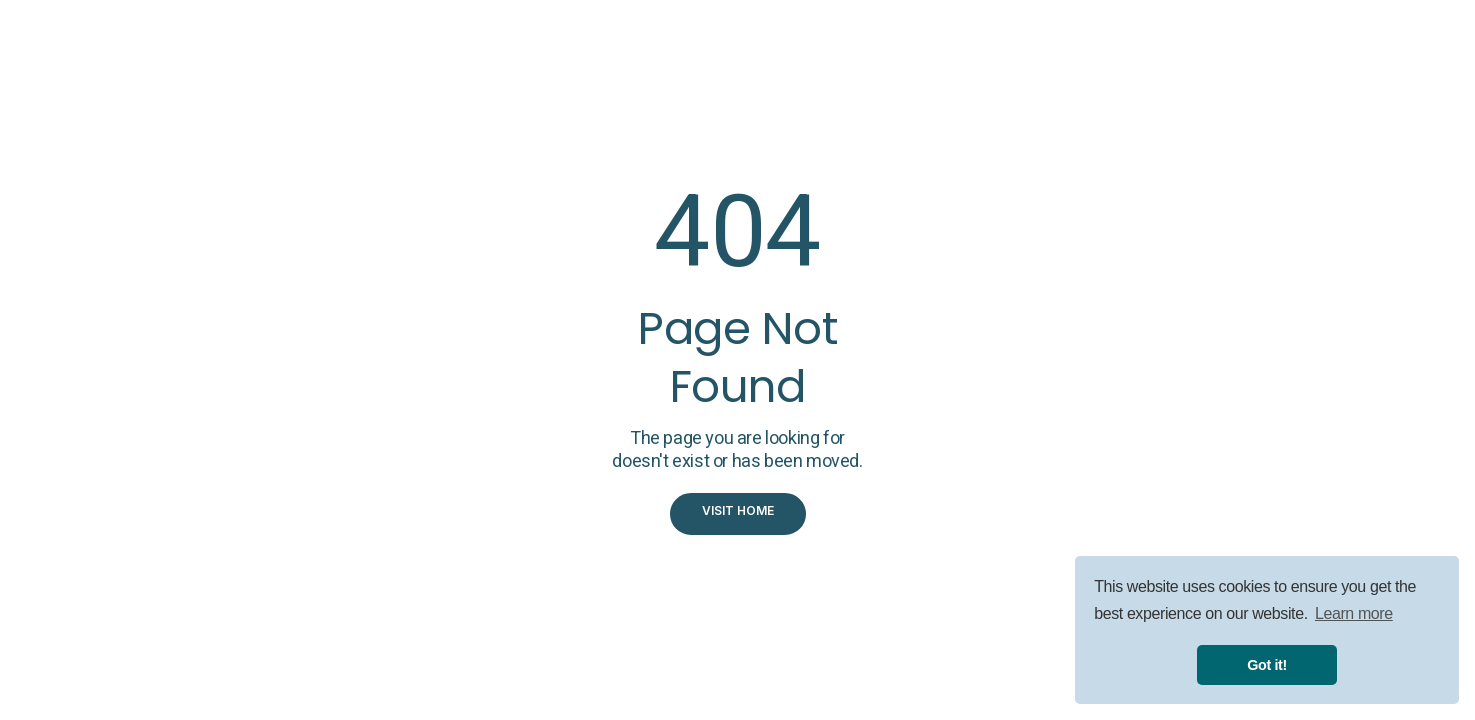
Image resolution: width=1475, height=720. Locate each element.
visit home (738, 510)
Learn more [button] (1354, 613)
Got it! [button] (1267, 665)
